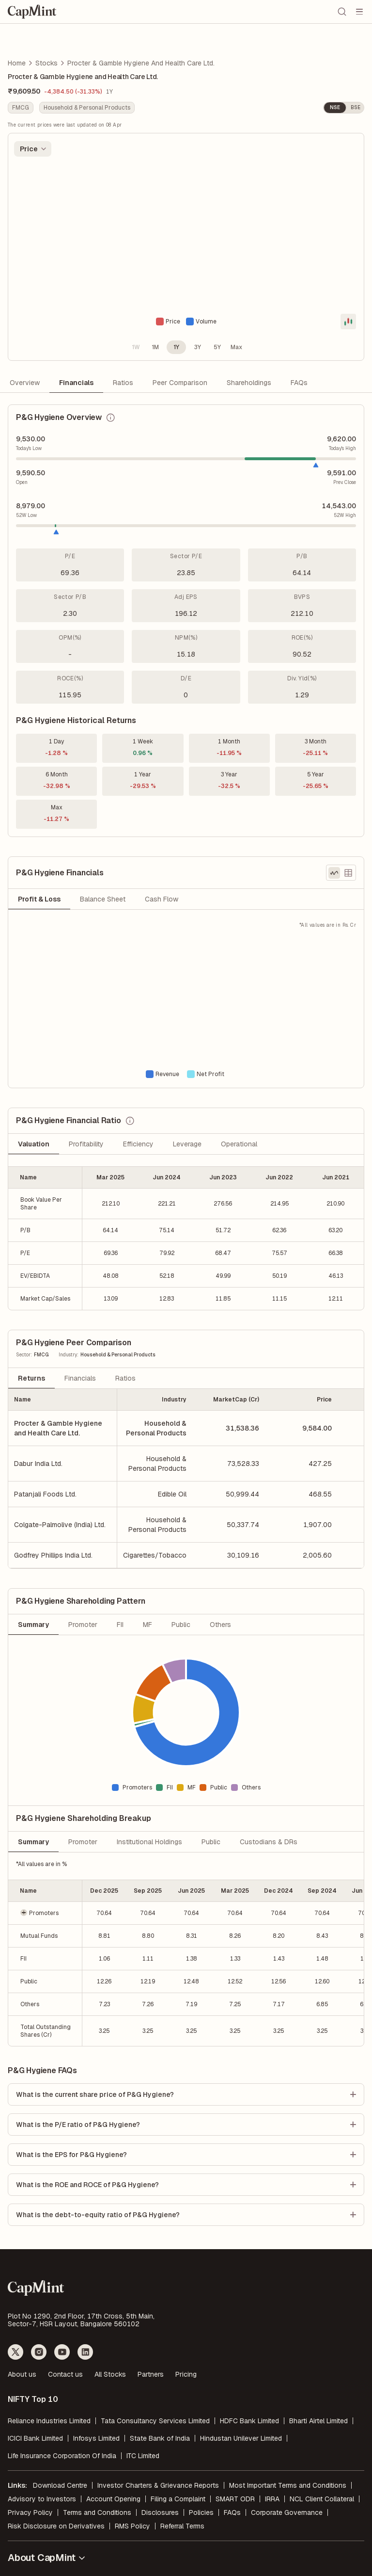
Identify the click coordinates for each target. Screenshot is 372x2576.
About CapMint (47, 2557)
